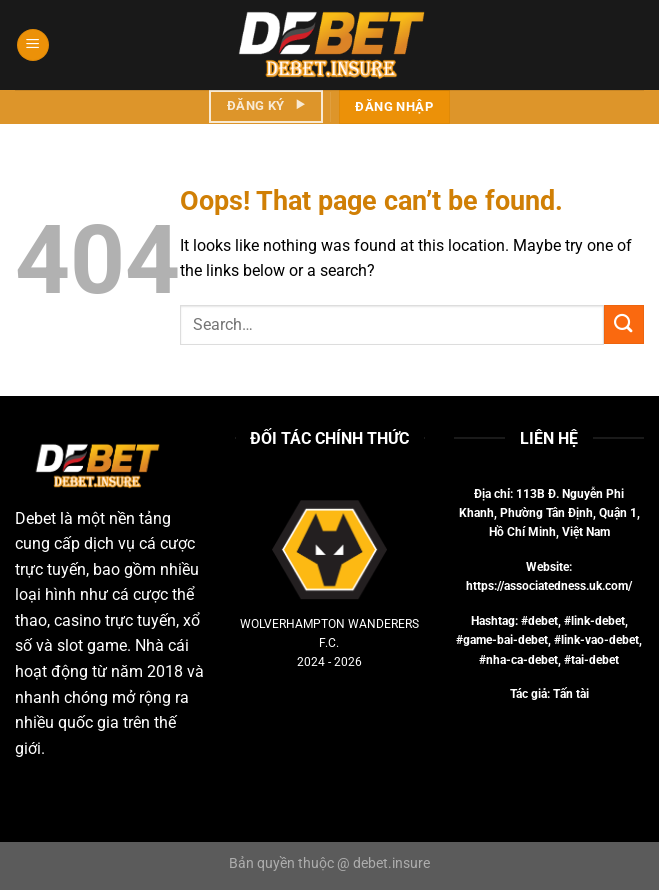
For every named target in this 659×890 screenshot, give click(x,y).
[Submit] (624, 324)
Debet (35, 518)
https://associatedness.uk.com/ (549, 586)
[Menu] (33, 45)
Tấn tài (571, 694)
